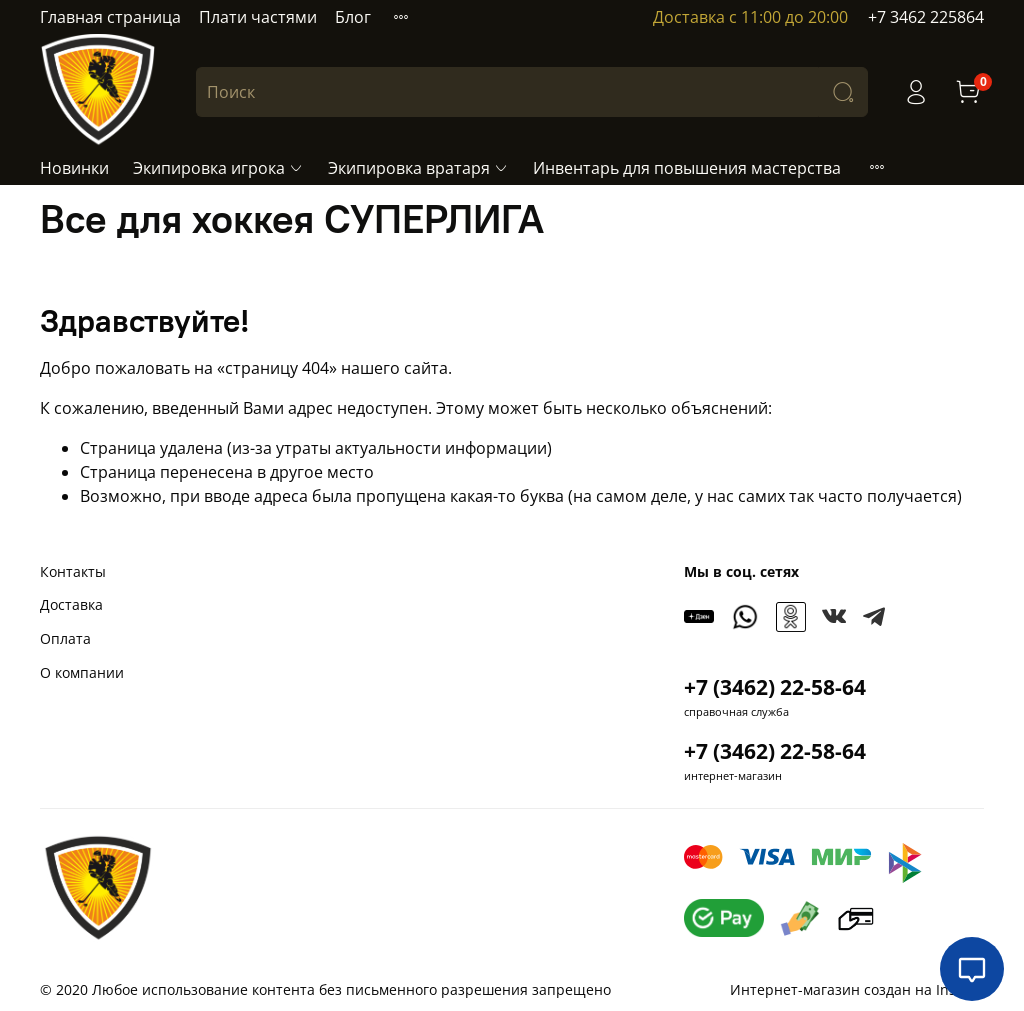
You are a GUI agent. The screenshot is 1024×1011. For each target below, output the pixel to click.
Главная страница (110, 17)
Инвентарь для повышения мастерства (687, 168)
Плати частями (258, 17)
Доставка (71, 604)
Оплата (65, 638)
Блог (353, 17)
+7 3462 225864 (926, 17)
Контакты (73, 571)
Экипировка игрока (218, 168)
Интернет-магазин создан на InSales (857, 989)
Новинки (74, 168)
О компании (82, 672)
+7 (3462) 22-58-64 (775, 687)
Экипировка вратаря (418, 168)
